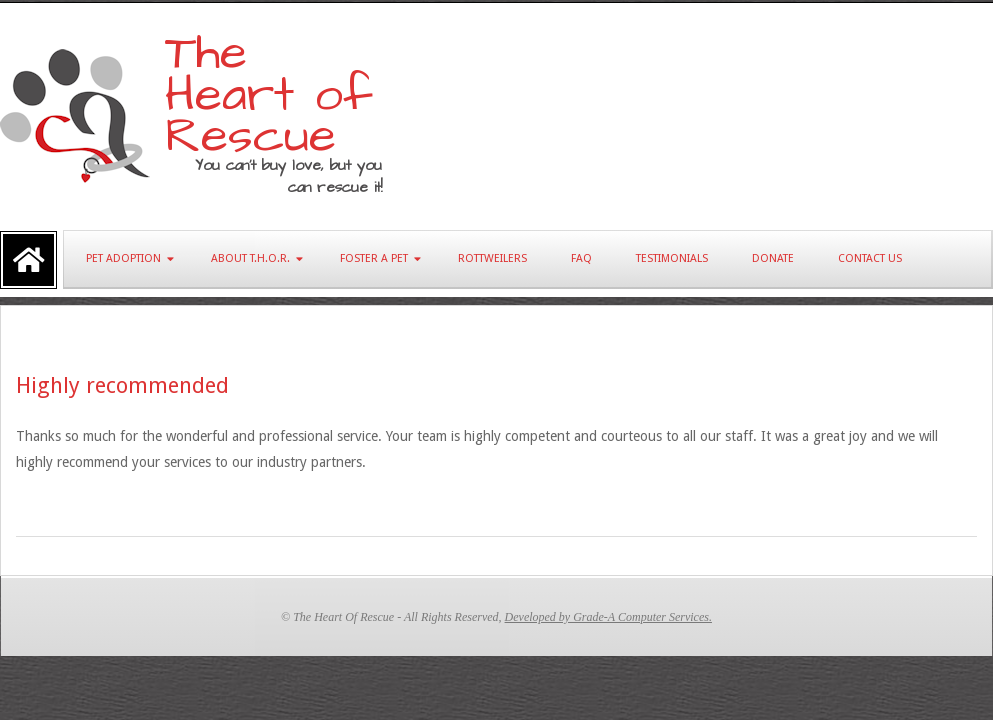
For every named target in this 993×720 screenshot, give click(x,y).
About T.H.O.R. (250, 258)
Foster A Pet (374, 258)
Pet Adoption (123, 258)
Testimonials (672, 258)
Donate (773, 258)
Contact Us (870, 258)
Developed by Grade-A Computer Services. (608, 617)
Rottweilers (492, 258)
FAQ (581, 258)
